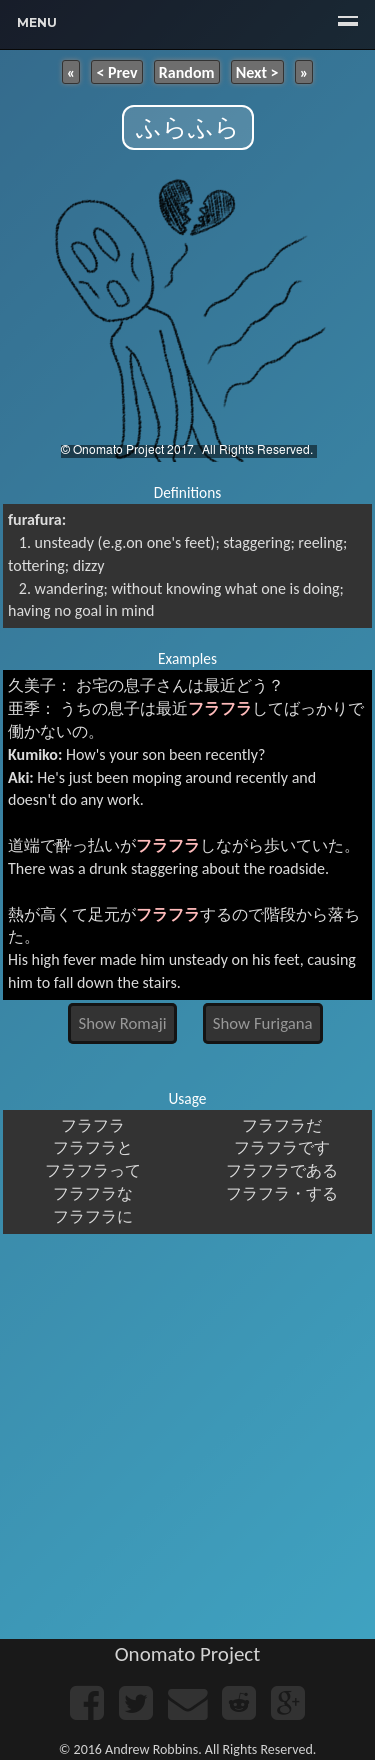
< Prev (116, 71)
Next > (257, 71)
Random (187, 71)
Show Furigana (263, 1023)
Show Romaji (123, 1023)
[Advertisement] (187, 1441)
